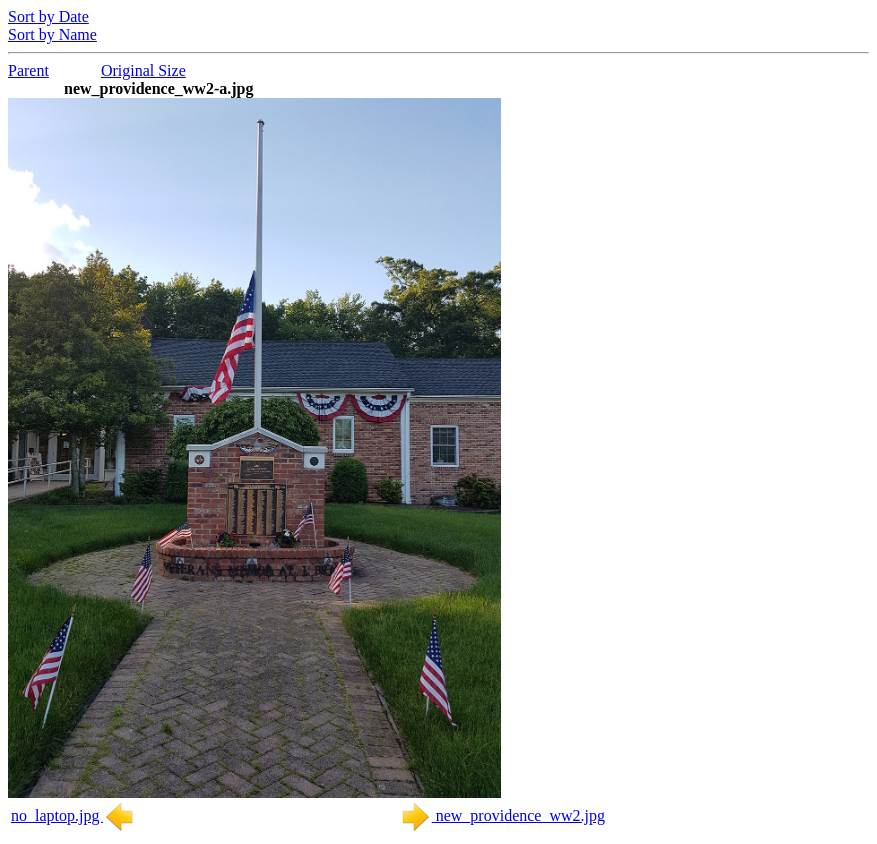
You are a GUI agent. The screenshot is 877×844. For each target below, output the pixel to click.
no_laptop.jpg (73, 815)
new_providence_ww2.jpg (502, 815)
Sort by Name (52, 34)
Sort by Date (48, 16)
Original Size (143, 70)
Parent (28, 70)
